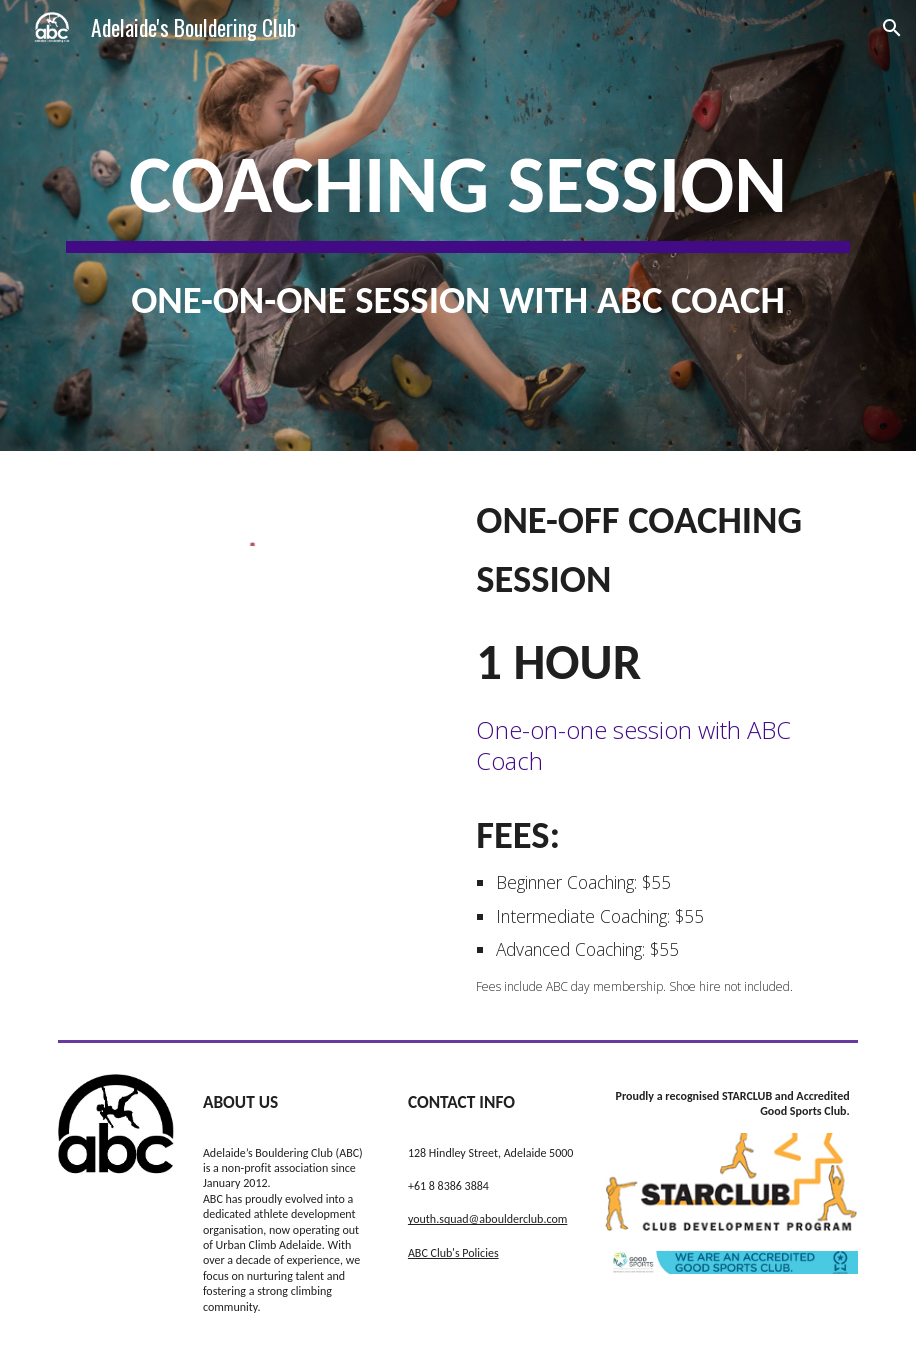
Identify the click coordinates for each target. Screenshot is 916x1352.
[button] (892, 28)
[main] (458, 225)
